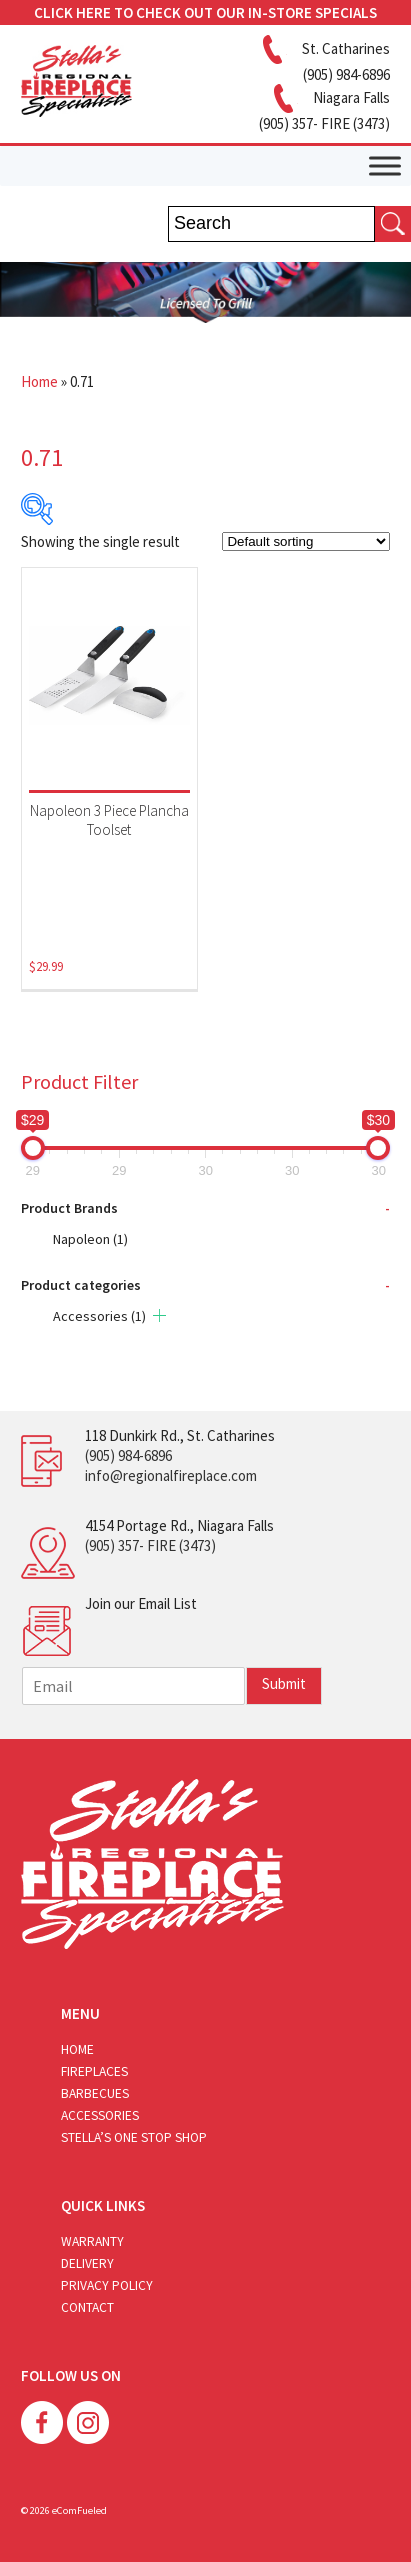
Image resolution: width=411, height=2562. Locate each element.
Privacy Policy (107, 2285)
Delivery (87, 2263)
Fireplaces (94, 2071)
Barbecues (95, 2093)
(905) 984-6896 (128, 1455)
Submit (284, 1683)
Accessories (99, 1316)
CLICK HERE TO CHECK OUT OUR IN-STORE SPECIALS (205, 12)
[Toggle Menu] (385, 165)
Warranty (92, 2241)
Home (39, 381)
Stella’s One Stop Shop (134, 2137)
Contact (87, 2307)
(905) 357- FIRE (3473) (150, 1545)
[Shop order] (306, 541)
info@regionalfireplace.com (171, 1475)
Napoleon (90, 1239)
